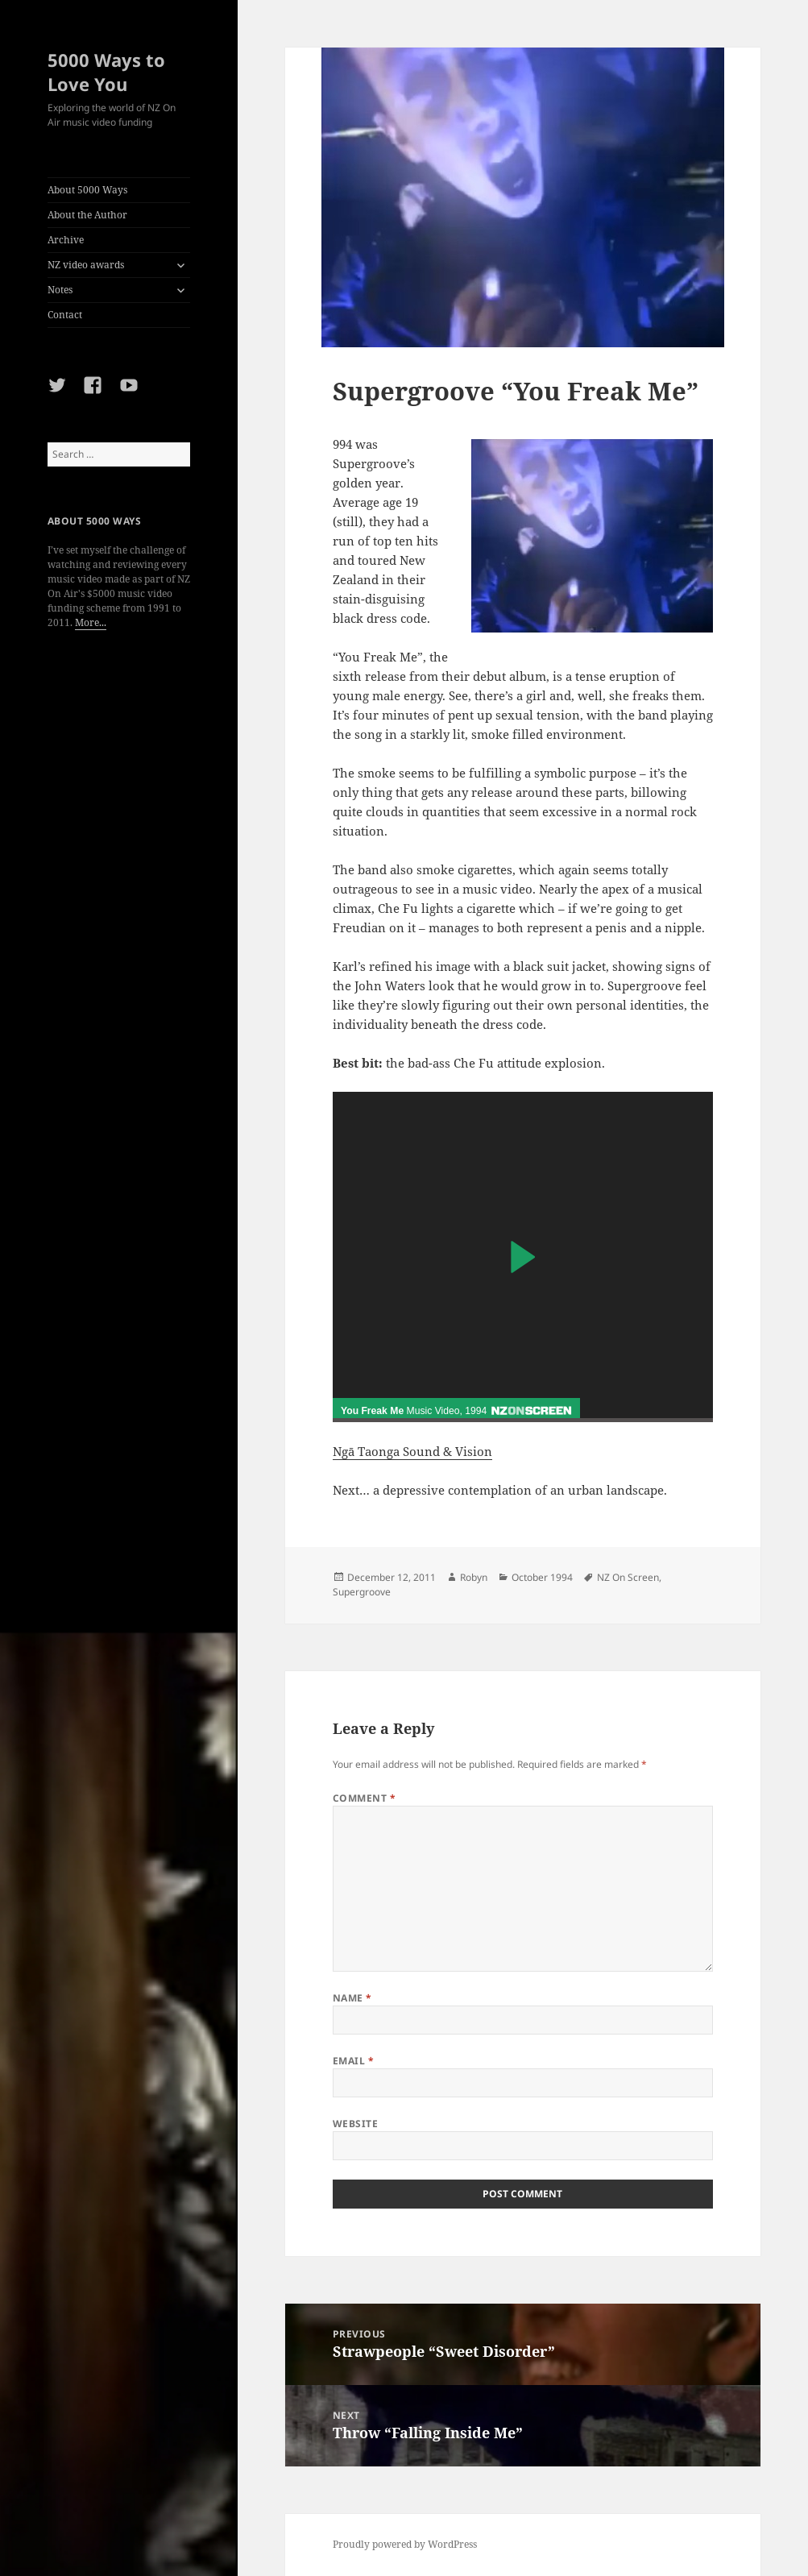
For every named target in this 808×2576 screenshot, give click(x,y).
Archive (66, 240)
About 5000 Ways (87, 190)
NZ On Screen (628, 1577)
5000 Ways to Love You (106, 72)
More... (90, 622)
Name (352, 1998)
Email (353, 2061)
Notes (60, 290)
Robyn (473, 1577)
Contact (65, 314)
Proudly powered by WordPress (405, 2544)
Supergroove (362, 1592)
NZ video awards (86, 265)
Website (355, 2123)
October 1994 (542, 1577)
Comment (364, 1798)
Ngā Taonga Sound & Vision (412, 1451)
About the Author (87, 215)
